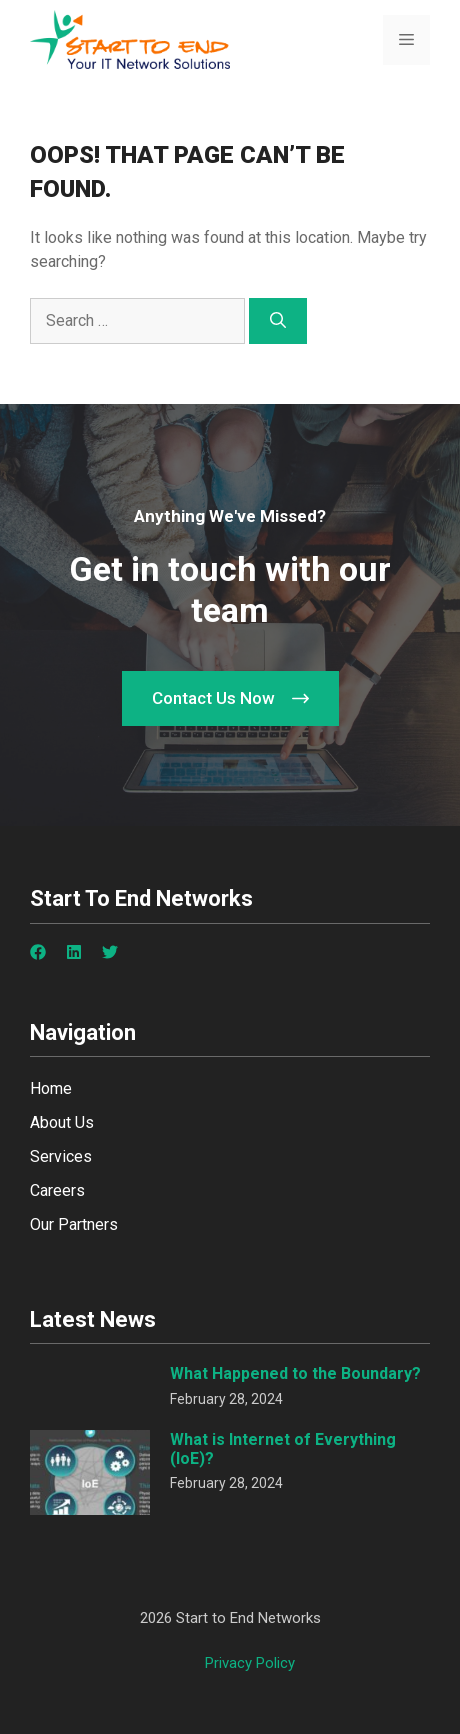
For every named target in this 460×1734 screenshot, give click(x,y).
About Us (62, 1122)
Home (51, 1088)
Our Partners (74, 1224)
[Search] (278, 321)
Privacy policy (250, 1663)
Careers (57, 1190)
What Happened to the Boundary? (295, 1373)
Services (61, 1156)
